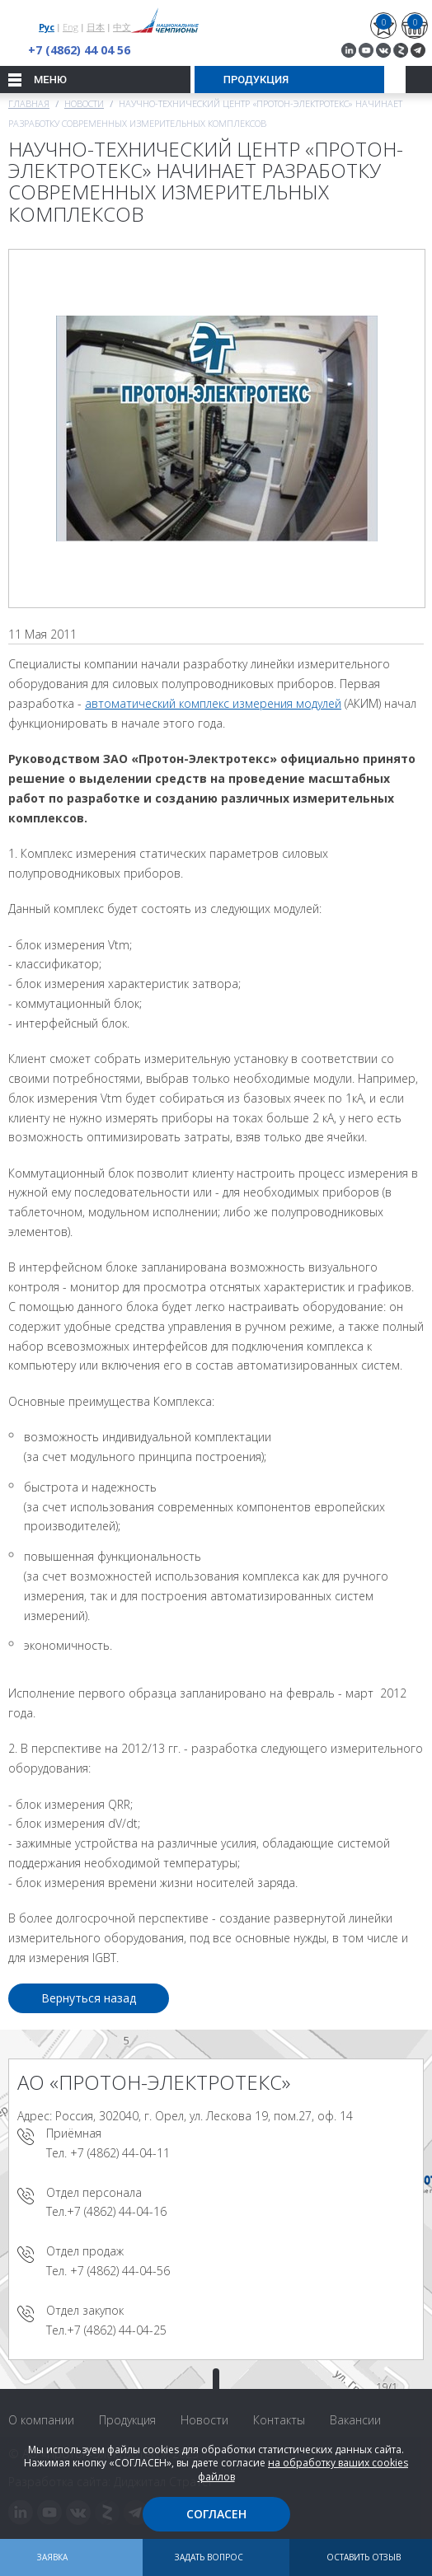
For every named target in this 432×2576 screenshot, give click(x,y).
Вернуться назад (88, 1998)
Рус (46, 26)
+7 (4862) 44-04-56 (120, 2271)
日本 (96, 26)
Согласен (216, 2514)
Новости (84, 103)
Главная (28, 103)
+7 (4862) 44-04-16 (117, 2211)
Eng (70, 26)
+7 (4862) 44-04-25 (117, 2330)
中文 (122, 26)
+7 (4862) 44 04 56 (79, 50)
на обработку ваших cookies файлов (303, 2470)
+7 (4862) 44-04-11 (120, 2153)
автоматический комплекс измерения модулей (213, 703)
